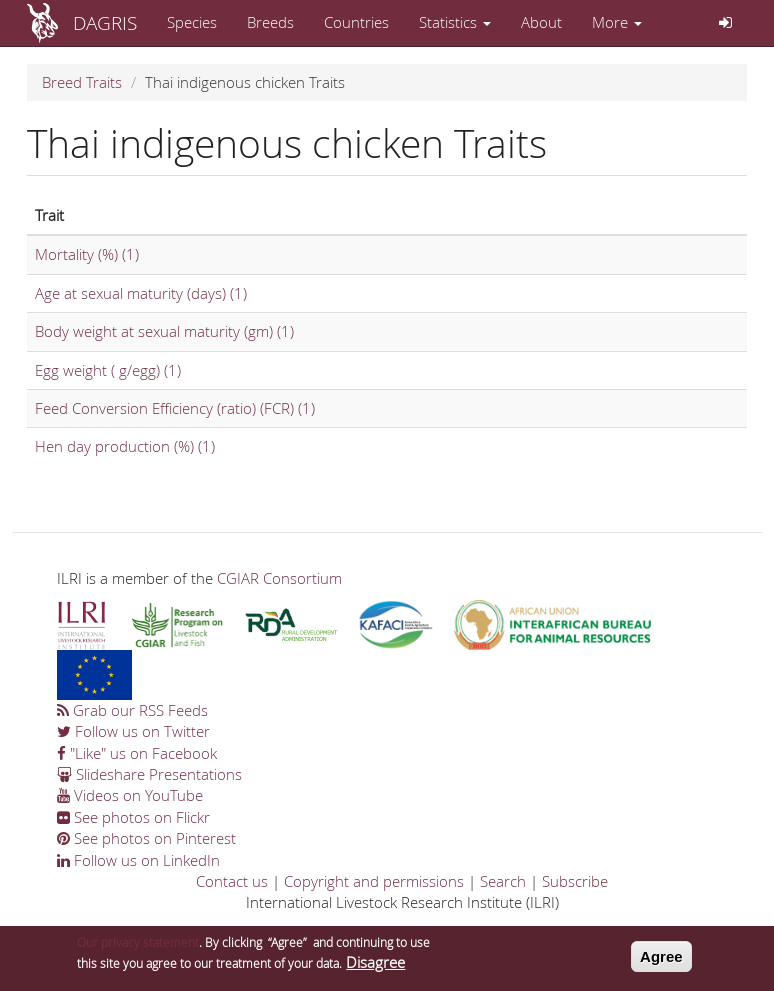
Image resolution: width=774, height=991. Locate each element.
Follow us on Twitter (133, 731)
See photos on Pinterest (146, 838)
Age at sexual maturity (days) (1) (141, 293)
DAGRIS (105, 22)
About (541, 22)
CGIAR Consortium (279, 578)
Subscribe (575, 881)
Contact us (232, 881)
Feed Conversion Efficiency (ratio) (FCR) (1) (175, 408)
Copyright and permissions (374, 881)
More (617, 22)
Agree (661, 959)
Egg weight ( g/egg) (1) (108, 370)
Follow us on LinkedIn (138, 860)
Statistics (455, 22)
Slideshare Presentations (149, 774)
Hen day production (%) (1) (125, 446)
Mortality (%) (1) (87, 254)
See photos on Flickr (133, 817)
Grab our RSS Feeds (132, 710)
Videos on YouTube (130, 795)
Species (192, 22)
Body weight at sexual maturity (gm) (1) (164, 331)
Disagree (375, 966)
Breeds (270, 22)
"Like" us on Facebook (137, 753)
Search (503, 881)
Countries (356, 22)
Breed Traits (82, 82)
